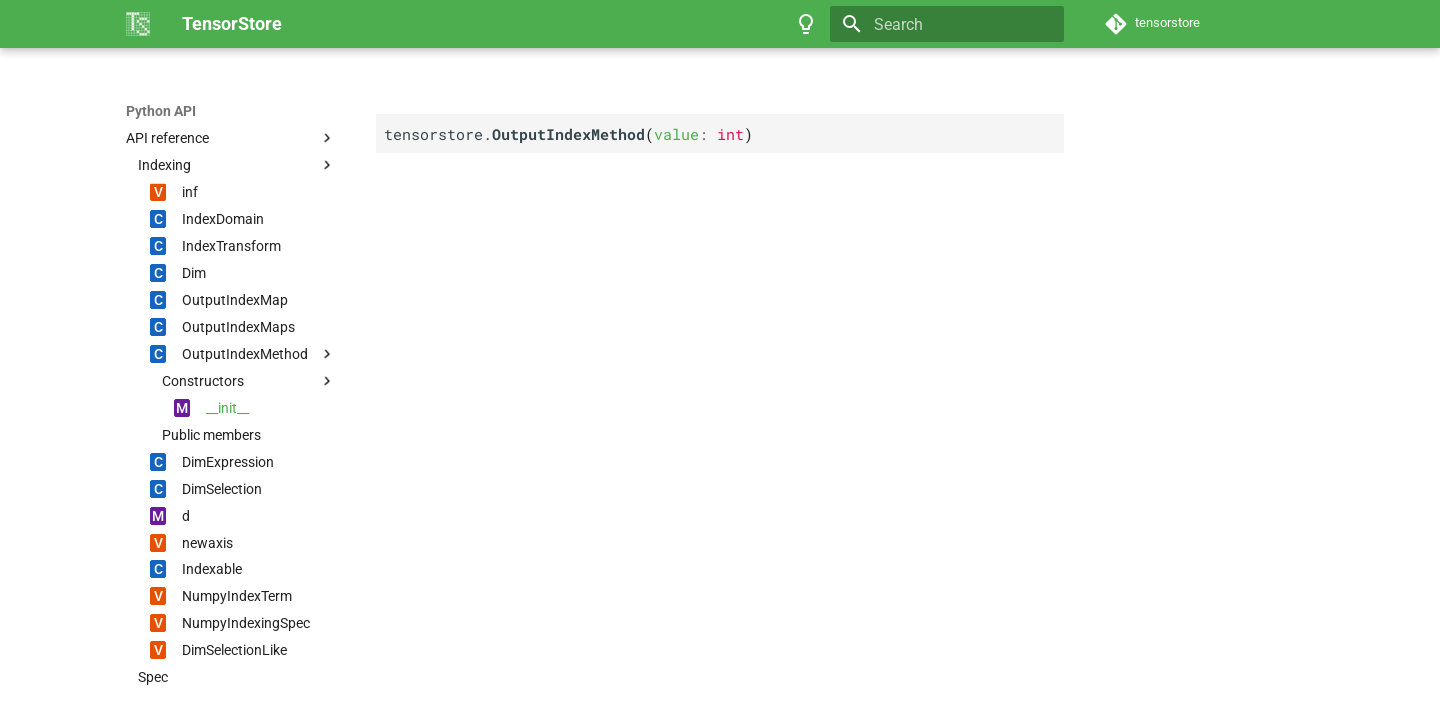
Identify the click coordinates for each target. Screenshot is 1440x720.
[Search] (947, 24)
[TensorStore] (138, 24)
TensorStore (165, 111)
